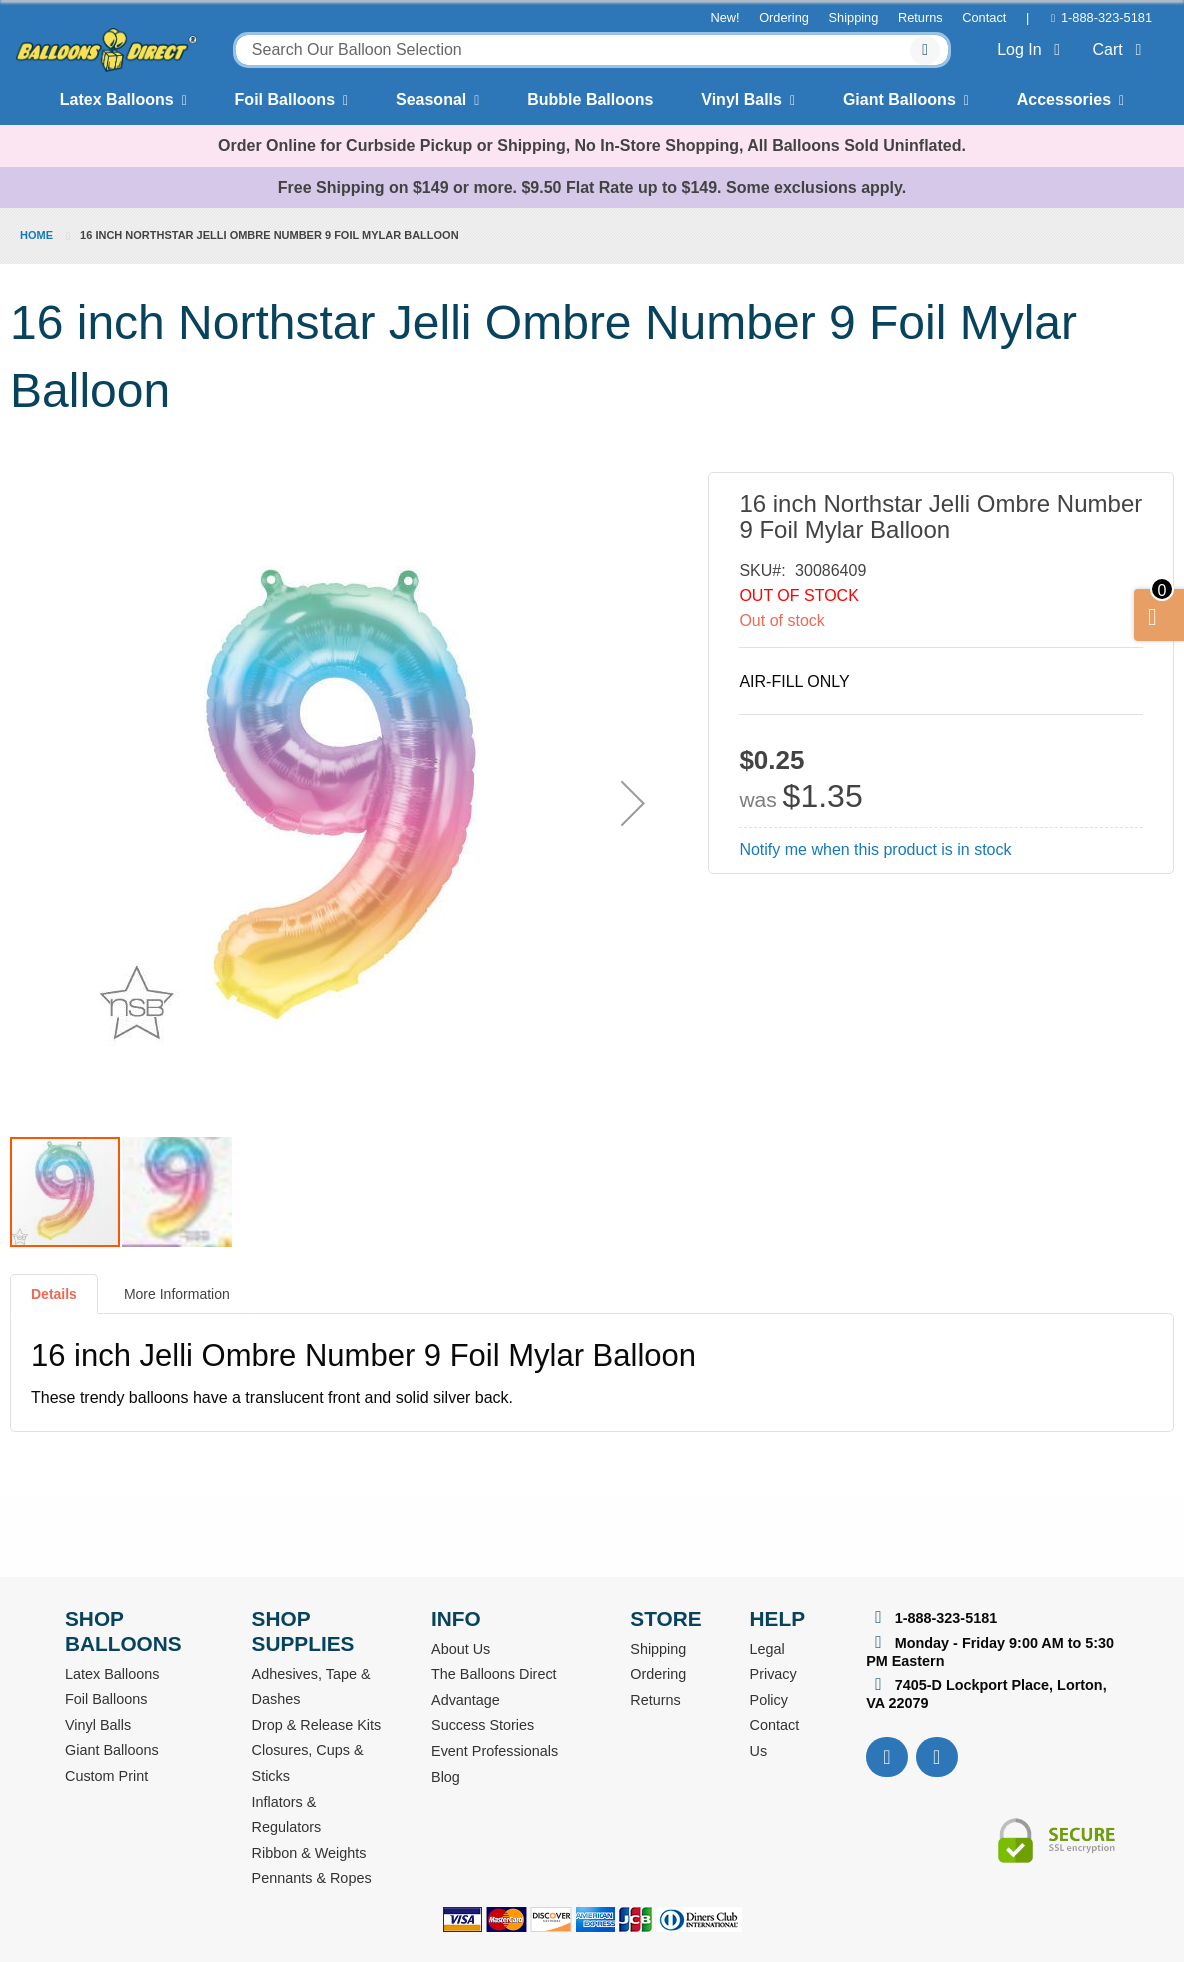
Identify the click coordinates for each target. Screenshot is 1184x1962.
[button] (633, 803)
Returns (920, 17)
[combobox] (592, 50)
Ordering (784, 17)
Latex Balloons (117, 99)
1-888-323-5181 (1106, 17)
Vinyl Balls (741, 99)
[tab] (54, 1302)
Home (36, 235)
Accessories (1064, 99)
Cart (1120, 49)
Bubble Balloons (590, 99)
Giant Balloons (899, 99)
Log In (1032, 49)
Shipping (854, 17)
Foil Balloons (285, 99)
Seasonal (431, 99)
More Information (177, 1294)
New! (724, 17)
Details (54, 1294)
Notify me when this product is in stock (875, 849)
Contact (984, 17)
